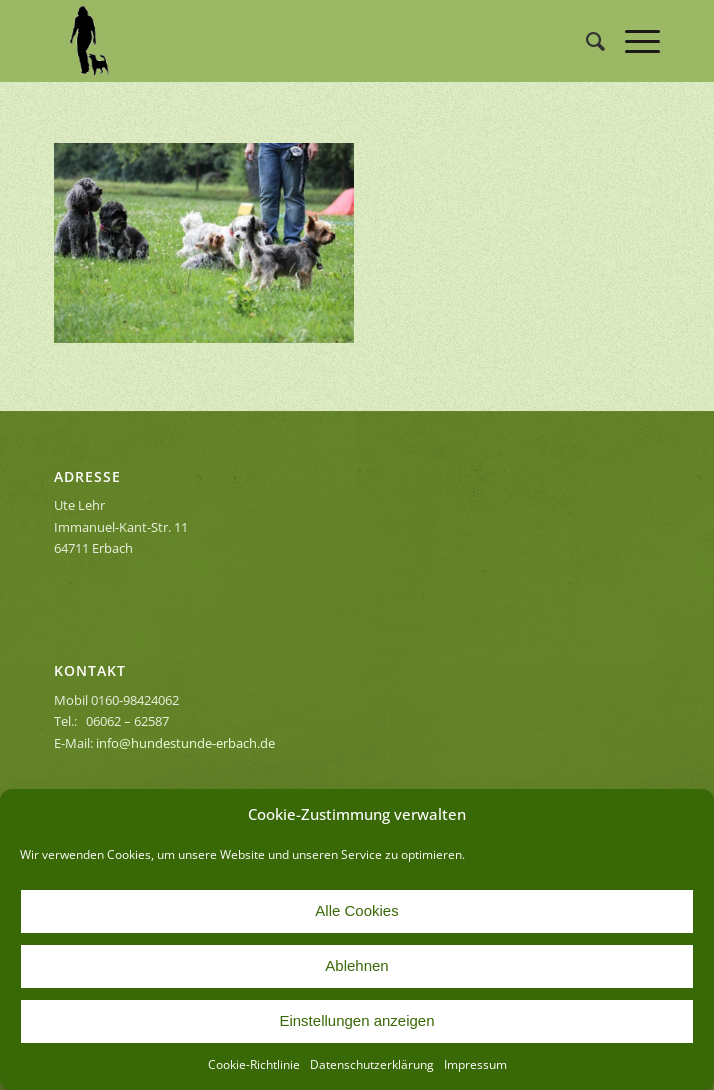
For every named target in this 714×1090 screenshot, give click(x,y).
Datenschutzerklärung (372, 1064)
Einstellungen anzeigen (356, 1020)
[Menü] (632, 41)
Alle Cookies (356, 910)
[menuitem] (585, 41)
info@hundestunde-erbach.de (185, 743)
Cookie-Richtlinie (254, 1064)
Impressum (475, 1064)
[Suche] (585, 41)
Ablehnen (356, 965)
